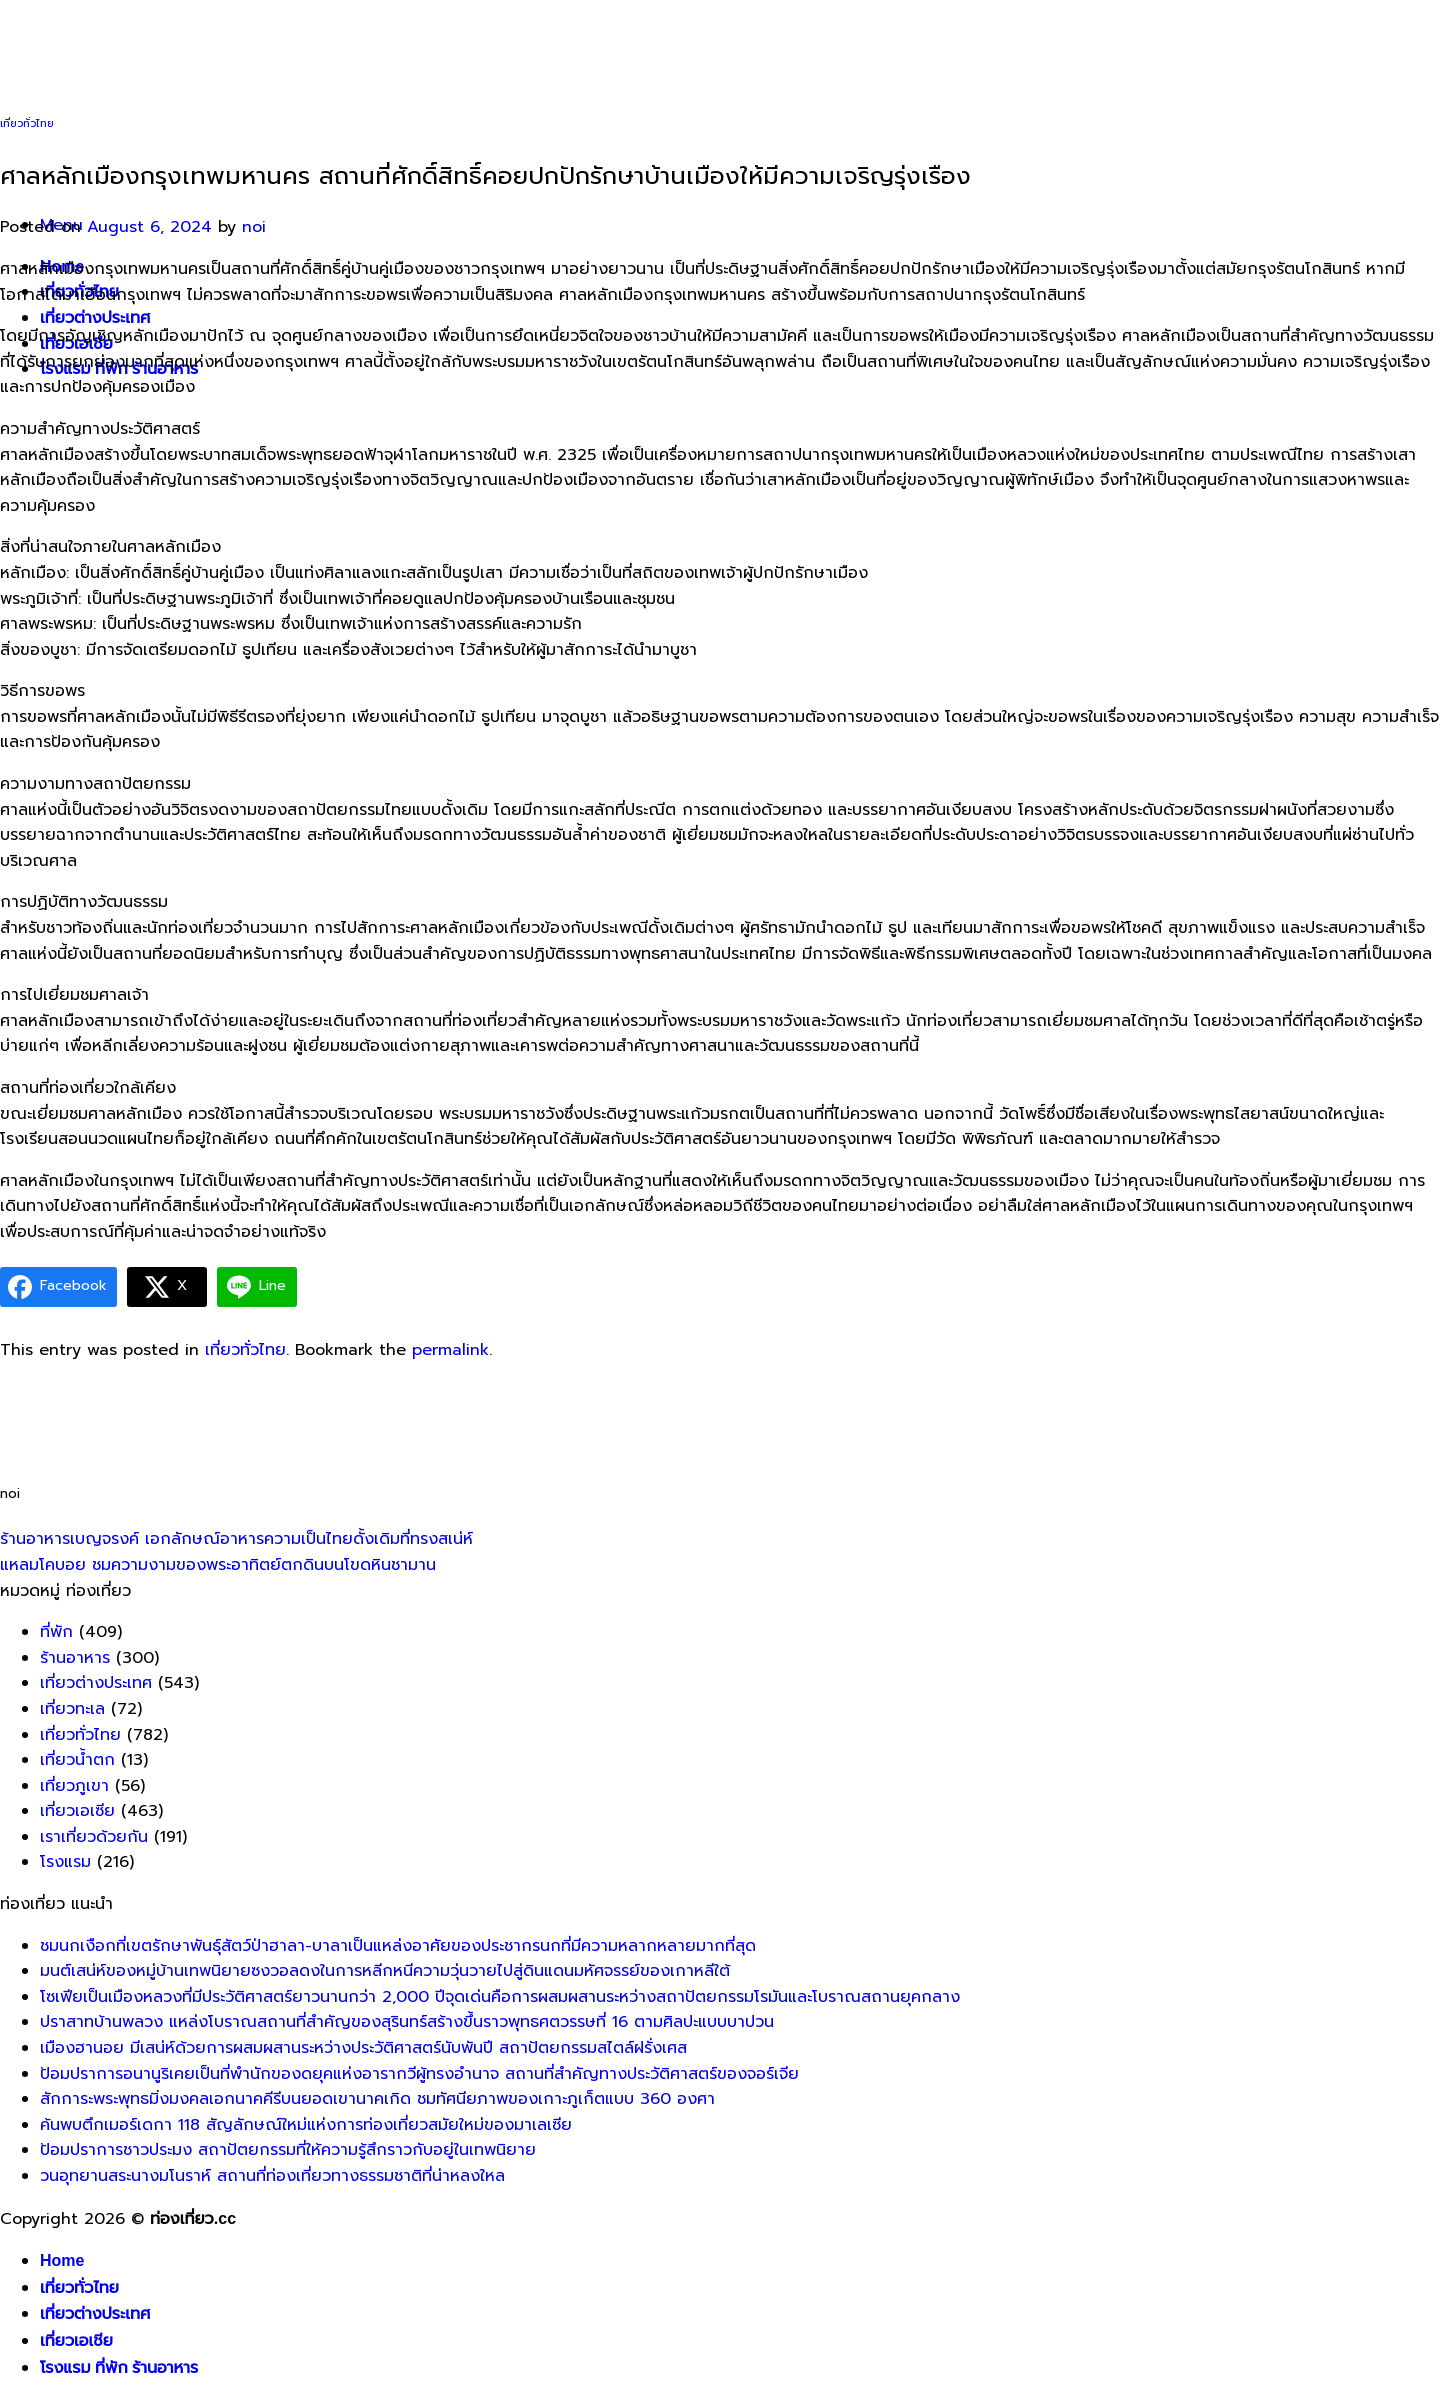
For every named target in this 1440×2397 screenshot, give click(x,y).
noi (254, 227)
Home (62, 2260)
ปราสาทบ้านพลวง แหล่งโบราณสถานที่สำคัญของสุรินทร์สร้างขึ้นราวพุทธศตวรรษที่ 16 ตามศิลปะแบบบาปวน (407, 2022)
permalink (450, 1350)
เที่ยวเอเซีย (77, 1811)
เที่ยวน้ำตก (77, 1760)
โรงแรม (65, 1862)
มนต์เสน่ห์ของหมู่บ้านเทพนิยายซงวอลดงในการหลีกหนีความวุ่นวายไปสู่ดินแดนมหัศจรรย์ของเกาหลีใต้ (385, 1971)
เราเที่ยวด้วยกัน (94, 1837)
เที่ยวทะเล (72, 1709)
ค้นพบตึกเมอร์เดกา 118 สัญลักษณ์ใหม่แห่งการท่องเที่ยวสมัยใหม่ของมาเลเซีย (306, 2125)
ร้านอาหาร (75, 1658)
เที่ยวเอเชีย (76, 2340)
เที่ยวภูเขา (74, 1786)
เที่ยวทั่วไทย (27, 123)
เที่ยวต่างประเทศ (95, 317)
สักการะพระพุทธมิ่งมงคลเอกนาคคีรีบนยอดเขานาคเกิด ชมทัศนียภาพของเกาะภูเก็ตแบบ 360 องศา (377, 2099)
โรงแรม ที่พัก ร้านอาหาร (119, 2367)
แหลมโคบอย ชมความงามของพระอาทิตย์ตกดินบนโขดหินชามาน (218, 1565)
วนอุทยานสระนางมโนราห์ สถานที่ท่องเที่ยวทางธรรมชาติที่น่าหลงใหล (272, 2176)
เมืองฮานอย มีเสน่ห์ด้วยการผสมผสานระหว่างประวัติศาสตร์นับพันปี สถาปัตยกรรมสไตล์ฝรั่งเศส (363, 2048)
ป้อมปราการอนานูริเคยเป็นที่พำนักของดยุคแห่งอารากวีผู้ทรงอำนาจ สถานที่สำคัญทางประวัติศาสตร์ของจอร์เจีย (419, 2074)
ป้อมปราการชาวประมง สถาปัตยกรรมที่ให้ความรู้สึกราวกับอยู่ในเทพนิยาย (288, 2150)
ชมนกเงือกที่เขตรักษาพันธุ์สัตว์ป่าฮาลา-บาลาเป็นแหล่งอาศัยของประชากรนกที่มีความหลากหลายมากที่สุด (398, 1946)
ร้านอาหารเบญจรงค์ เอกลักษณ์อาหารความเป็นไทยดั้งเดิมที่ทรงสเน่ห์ (236, 1539)
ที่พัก (56, 1632)
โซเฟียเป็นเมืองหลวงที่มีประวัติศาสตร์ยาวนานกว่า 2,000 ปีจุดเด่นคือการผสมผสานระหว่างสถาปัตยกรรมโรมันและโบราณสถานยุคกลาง (500, 1997)
